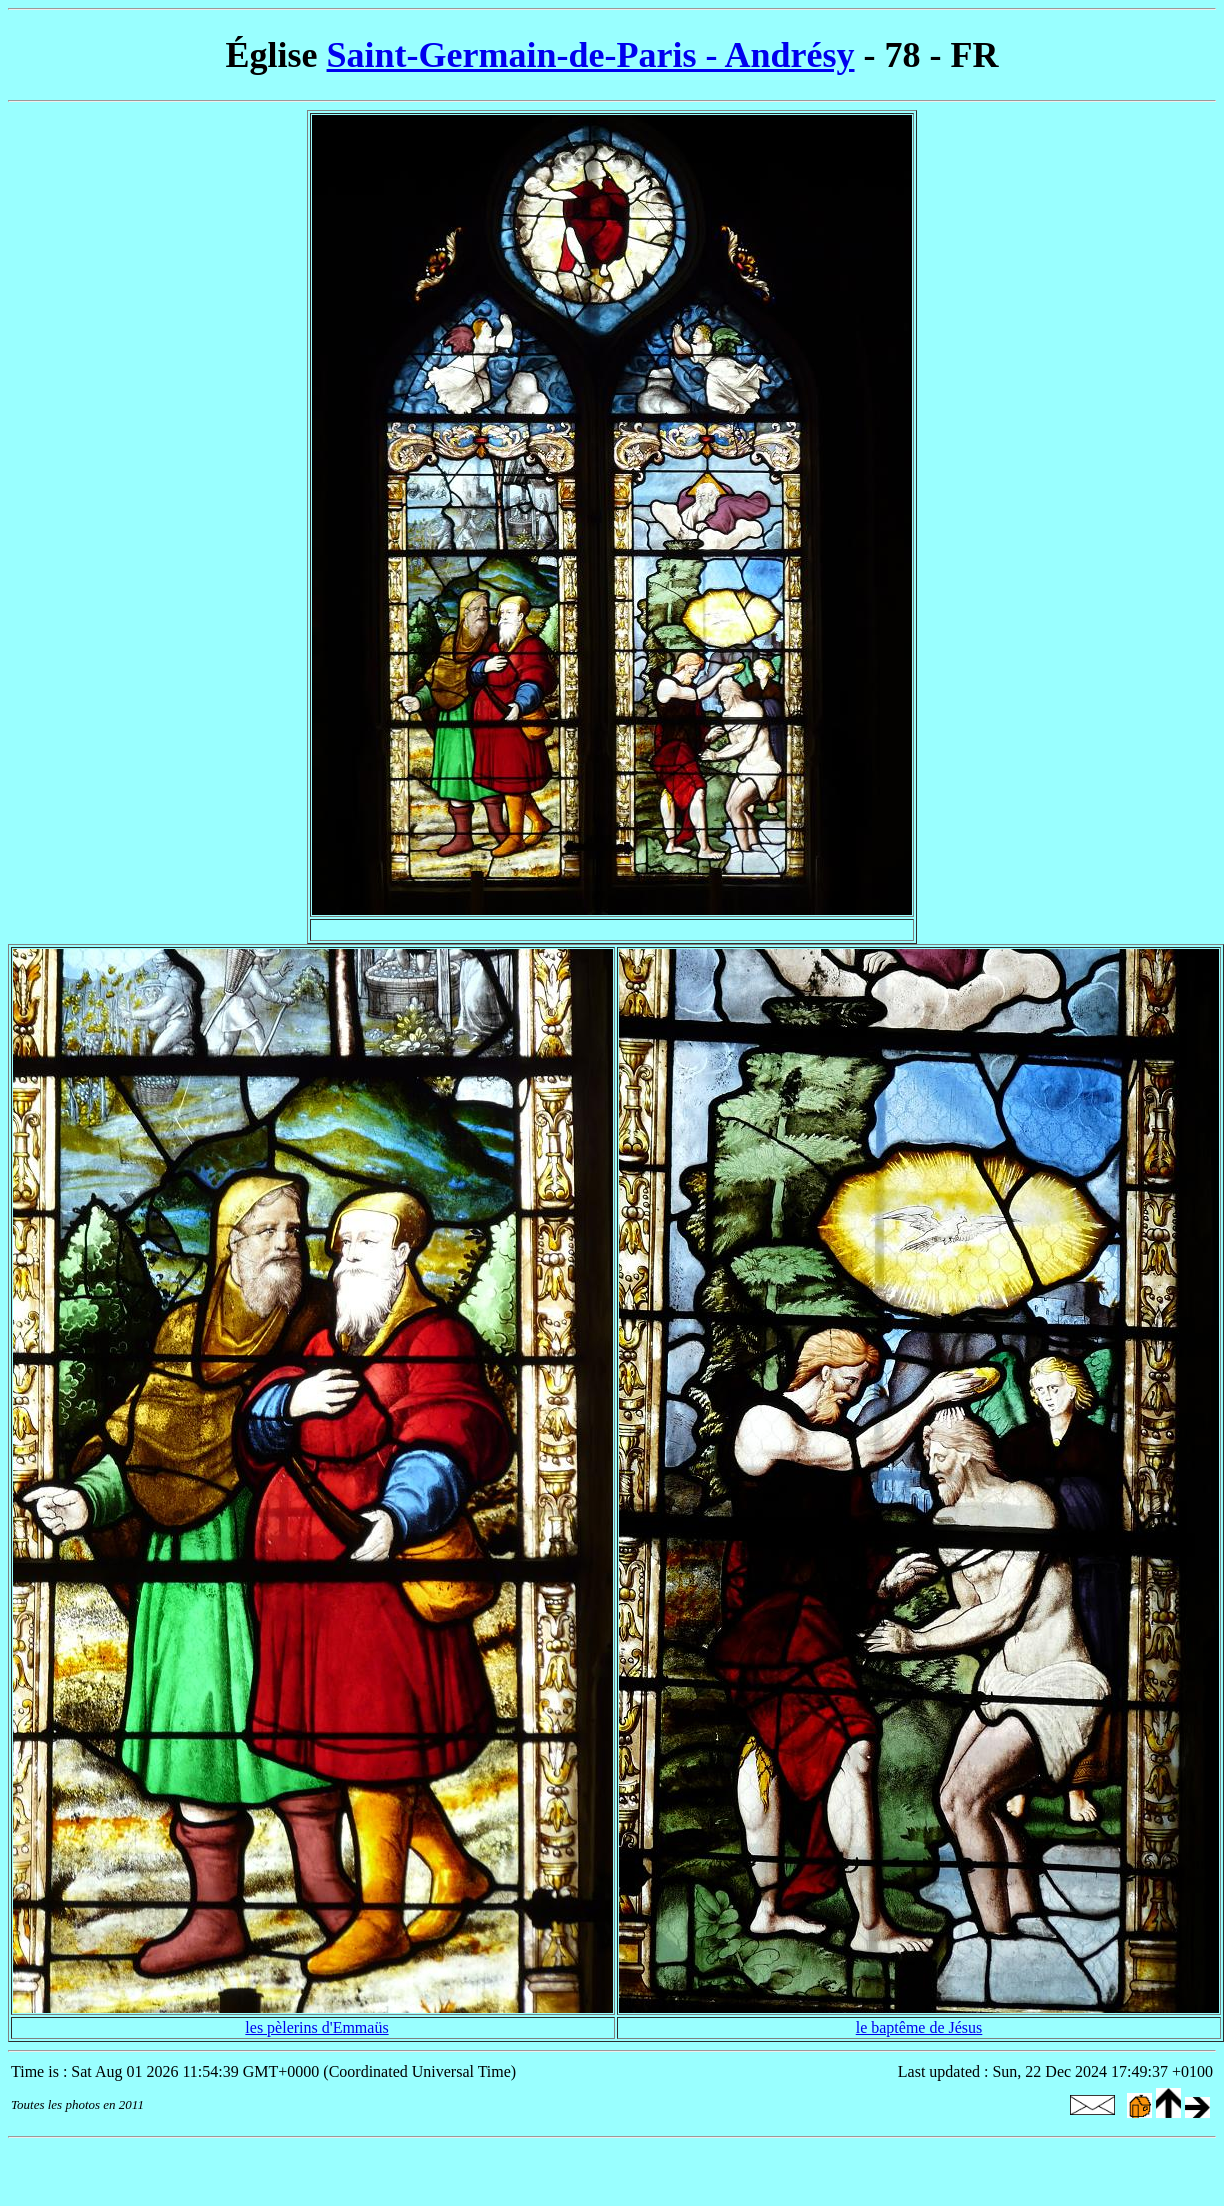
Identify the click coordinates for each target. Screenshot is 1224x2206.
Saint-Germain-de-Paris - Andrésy (591, 55)
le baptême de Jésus (919, 2027)
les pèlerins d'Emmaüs (316, 2027)
